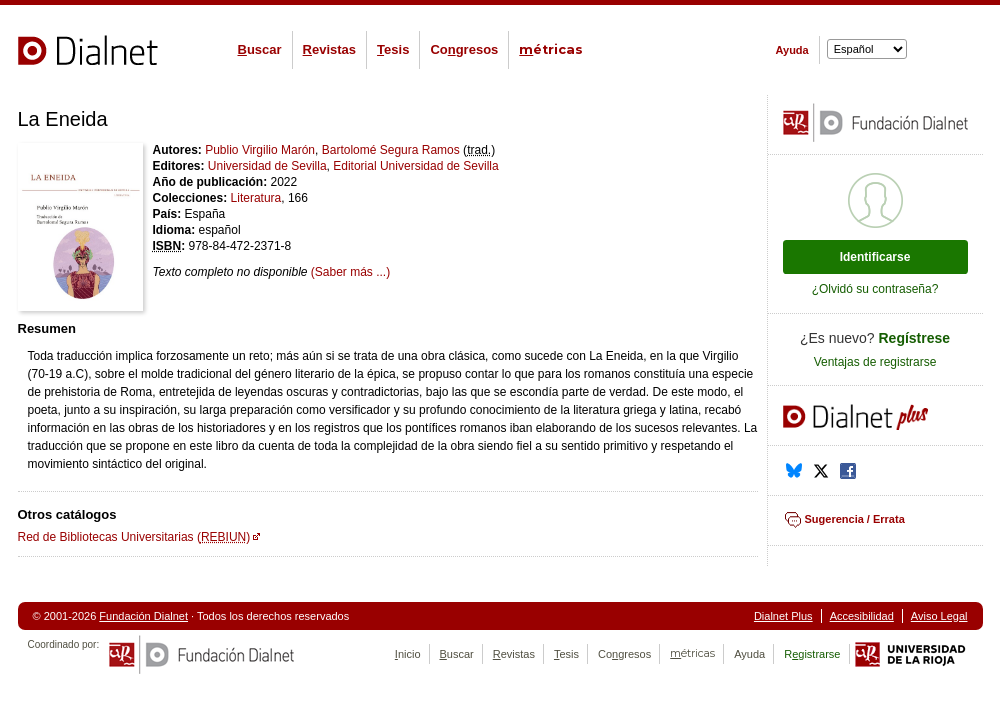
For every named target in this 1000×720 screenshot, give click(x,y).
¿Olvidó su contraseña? (875, 289)
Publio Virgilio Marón (260, 150)
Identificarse (875, 257)
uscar (260, 49)
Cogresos (464, 49)
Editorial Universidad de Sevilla (415, 166)
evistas (329, 49)
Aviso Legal (939, 616)
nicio (408, 654)
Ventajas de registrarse (875, 362)
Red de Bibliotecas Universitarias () (134, 537)
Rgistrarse (812, 654)
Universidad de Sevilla (267, 166)
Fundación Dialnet (143, 616)
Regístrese (915, 338)
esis (393, 49)
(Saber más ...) (350, 272)
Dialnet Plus (783, 616)
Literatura (256, 198)
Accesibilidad (862, 616)
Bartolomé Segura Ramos (391, 150)
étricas (551, 49)
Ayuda (792, 50)
